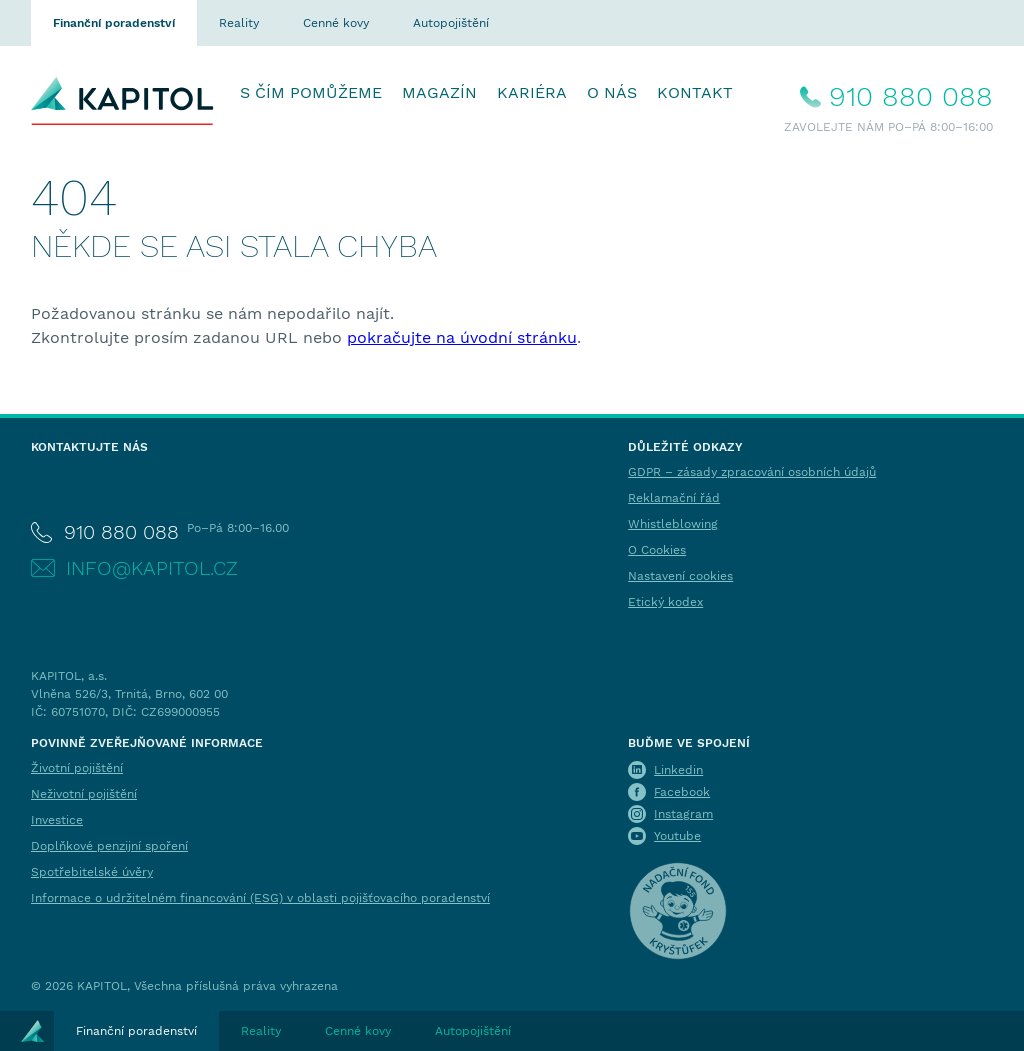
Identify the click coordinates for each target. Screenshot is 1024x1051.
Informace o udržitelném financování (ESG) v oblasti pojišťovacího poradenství (260, 898)
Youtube (677, 836)
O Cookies (657, 550)
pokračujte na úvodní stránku (462, 337)
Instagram (683, 814)
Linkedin (678, 770)
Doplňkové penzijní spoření (109, 846)
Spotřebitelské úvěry (92, 872)
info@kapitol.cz (152, 568)
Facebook (682, 792)
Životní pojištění (77, 768)
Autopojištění (451, 23)
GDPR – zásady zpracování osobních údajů (752, 472)
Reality (239, 23)
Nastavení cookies (680, 576)
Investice (57, 820)
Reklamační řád (674, 498)
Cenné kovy (336, 23)
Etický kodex (665, 602)
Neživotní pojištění (84, 794)
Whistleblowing (673, 524)
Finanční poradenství (114, 23)
